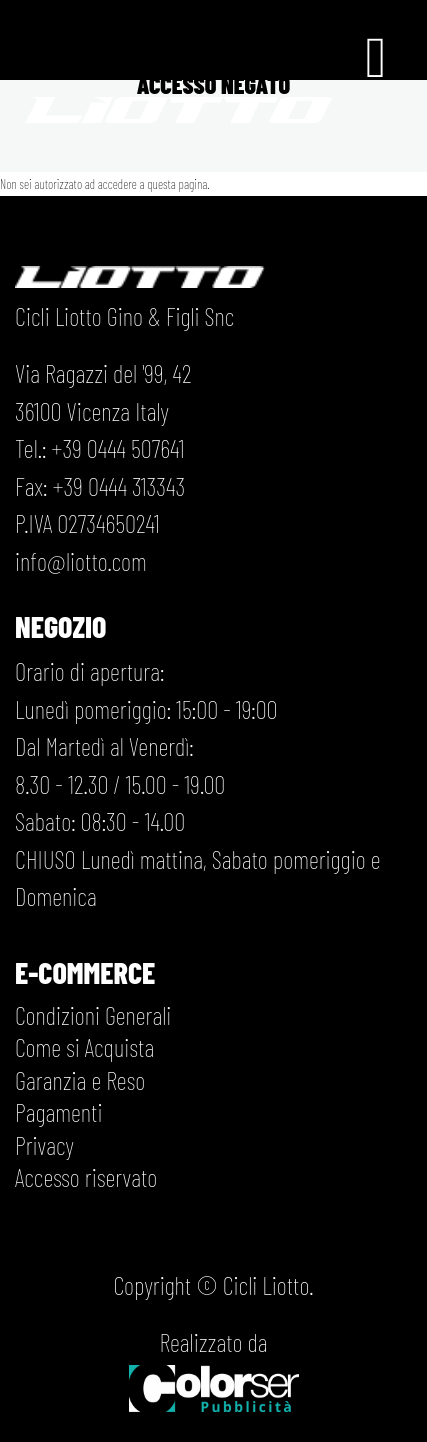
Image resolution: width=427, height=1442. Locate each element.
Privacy (44, 1145)
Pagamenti (58, 1112)
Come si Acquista (84, 1047)
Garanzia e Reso (80, 1080)
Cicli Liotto (266, 1285)
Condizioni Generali (93, 1015)
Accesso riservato (86, 1177)
